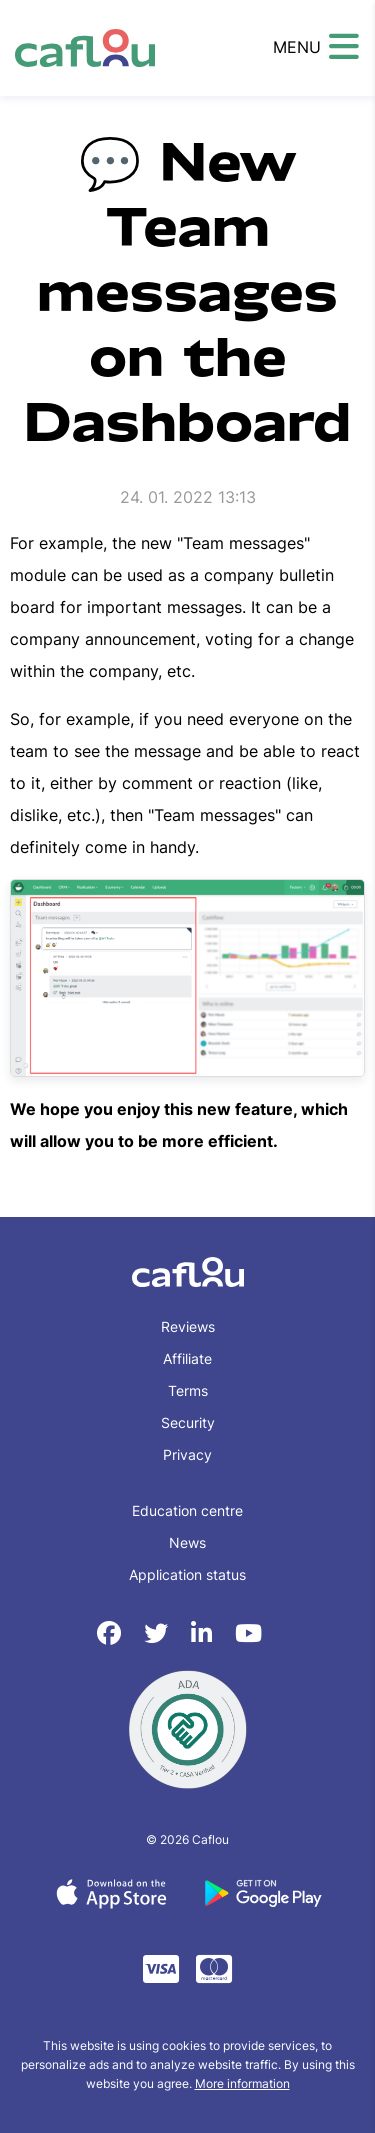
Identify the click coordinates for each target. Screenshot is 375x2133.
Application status (187, 1574)
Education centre (187, 1510)
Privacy (187, 1454)
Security (188, 1422)
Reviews (188, 1326)
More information (242, 2083)
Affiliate (187, 1358)
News (187, 1542)
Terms (188, 1390)
